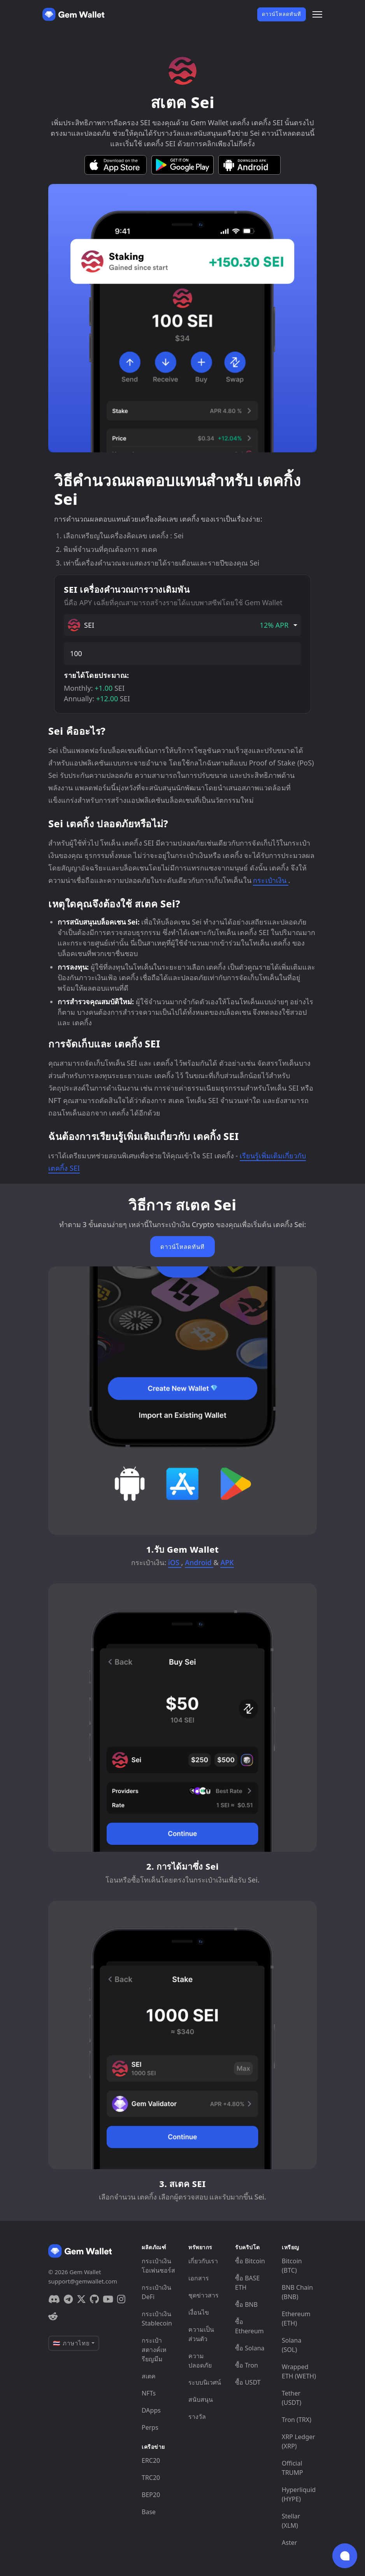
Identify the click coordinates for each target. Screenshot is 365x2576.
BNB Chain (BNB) (297, 2292)
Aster (289, 2542)
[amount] (182, 653)
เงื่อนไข (198, 2312)
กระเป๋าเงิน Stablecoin (157, 2318)
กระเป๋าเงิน (270, 880)
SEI (178, 625)
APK (226, 1562)
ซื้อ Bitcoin (250, 2261)
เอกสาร (198, 2278)
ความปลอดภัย (200, 2360)
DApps (151, 2410)
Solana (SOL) (291, 2345)
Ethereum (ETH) (296, 2318)
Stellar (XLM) (291, 2521)
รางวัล (197, 2416)
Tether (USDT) (291, 2398)
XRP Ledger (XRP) (298, 2441)
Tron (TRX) (296, 2419)
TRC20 (151, 2477)
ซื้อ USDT (248, 2382)
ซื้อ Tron (246, 2365)
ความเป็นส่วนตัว (201, 2334)
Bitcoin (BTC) (292, 2266)
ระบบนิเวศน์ (204, 2382)
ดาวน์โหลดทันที (281, 14)
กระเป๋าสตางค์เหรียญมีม (154, 2349)
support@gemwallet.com (82, 2281)
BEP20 (151, 2494)
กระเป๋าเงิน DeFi (156, 2292)
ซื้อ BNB (246, 2304)
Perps (150, 2427)
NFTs (149, 2393)
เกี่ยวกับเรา (203, 2261)
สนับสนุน (200, 2399)
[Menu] (317, 14)
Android (199, 1562)
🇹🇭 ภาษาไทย (71, 2343)
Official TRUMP (292, 2468)
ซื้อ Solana (250, 2348)
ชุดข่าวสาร (203, 2295)
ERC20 (151, 2460)
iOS (174, 1562)
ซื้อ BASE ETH (247, 2283)
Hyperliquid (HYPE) (299, 2494)
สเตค (149, 2376)
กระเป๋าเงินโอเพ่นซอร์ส (158, 2266)
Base (149, 2512)
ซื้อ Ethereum (249, 2326)
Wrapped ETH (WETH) (299, 2371)
